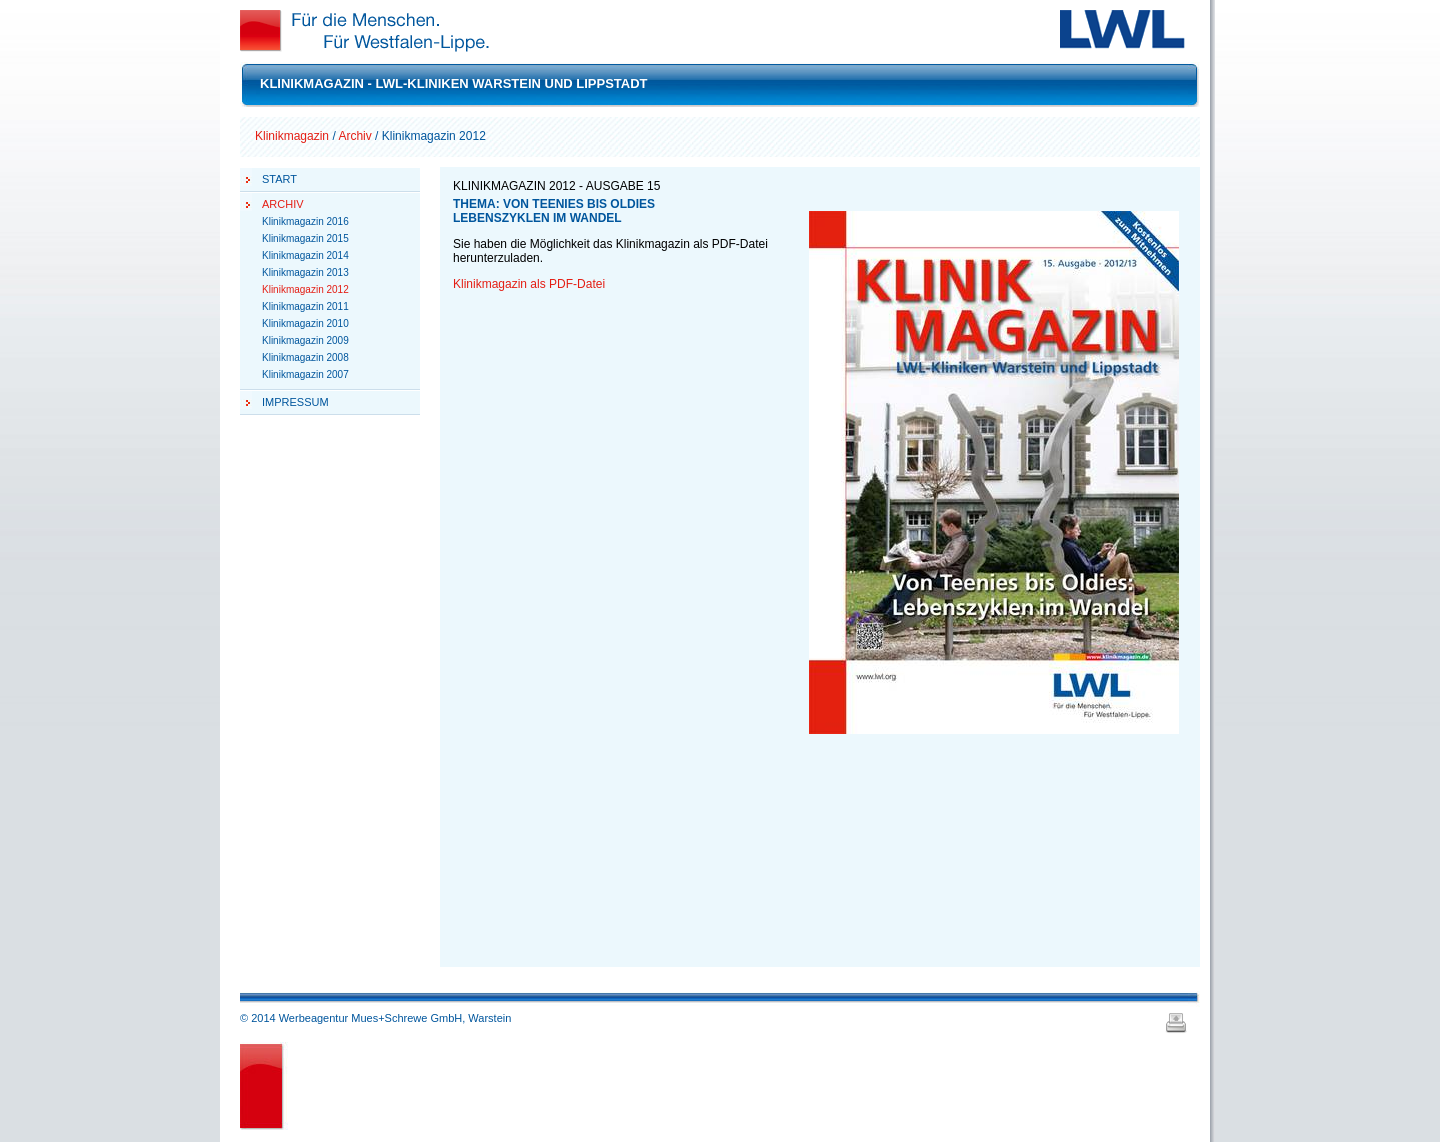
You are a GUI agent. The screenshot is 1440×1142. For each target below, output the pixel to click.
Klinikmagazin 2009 (305, 340)
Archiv (354, 136)
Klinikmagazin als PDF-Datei (529, 284)
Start (279, 179)
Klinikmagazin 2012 (305, 289)
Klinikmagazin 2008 (305, 357)
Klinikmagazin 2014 (305, 255)
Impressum (295, 402)
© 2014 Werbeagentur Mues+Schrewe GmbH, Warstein (375, 1018)
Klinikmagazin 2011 (305, 306)
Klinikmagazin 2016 (305, 221)
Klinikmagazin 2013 (305, 272)
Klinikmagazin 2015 (305, 238)
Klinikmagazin (292, 136)
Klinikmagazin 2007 (305, 374)
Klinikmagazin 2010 (305, 323)
